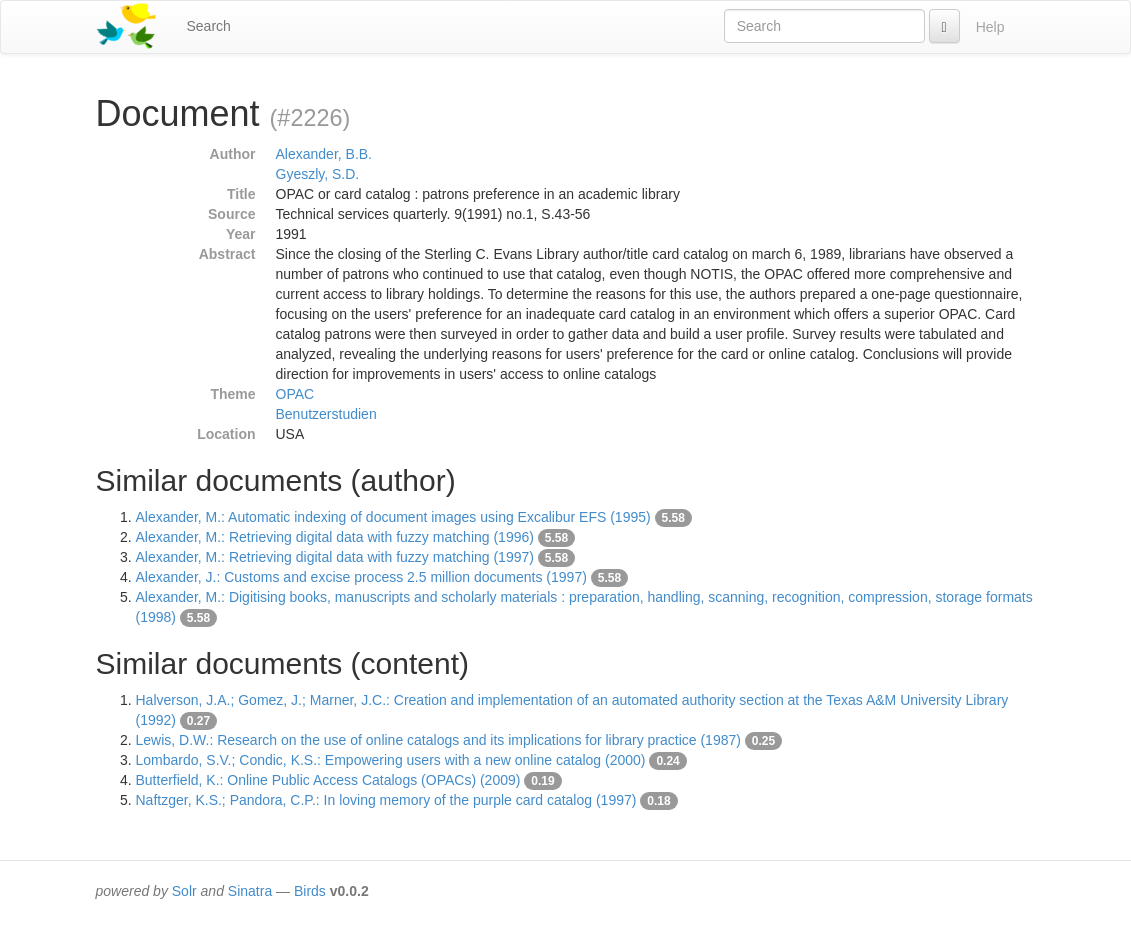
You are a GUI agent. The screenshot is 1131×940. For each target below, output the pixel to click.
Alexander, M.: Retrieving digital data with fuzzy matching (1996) (335, 537)
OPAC (295, 394)
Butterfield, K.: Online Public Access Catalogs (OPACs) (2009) (328, 780)
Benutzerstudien (326, 414)
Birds (310, 891)
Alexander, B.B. (324, 154)
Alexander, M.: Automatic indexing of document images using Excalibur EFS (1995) (393, 517)
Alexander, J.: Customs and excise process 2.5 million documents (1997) (361, 577)
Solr (184, 891)
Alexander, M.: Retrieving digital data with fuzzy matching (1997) (335, 557)
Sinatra (250, 891)
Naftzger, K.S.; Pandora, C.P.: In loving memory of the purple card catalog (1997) (386, 800)
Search (209, 26)
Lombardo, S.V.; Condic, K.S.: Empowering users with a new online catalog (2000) (391, 760)
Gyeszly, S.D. (318, 174)
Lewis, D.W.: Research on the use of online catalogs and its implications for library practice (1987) (438, 740)
